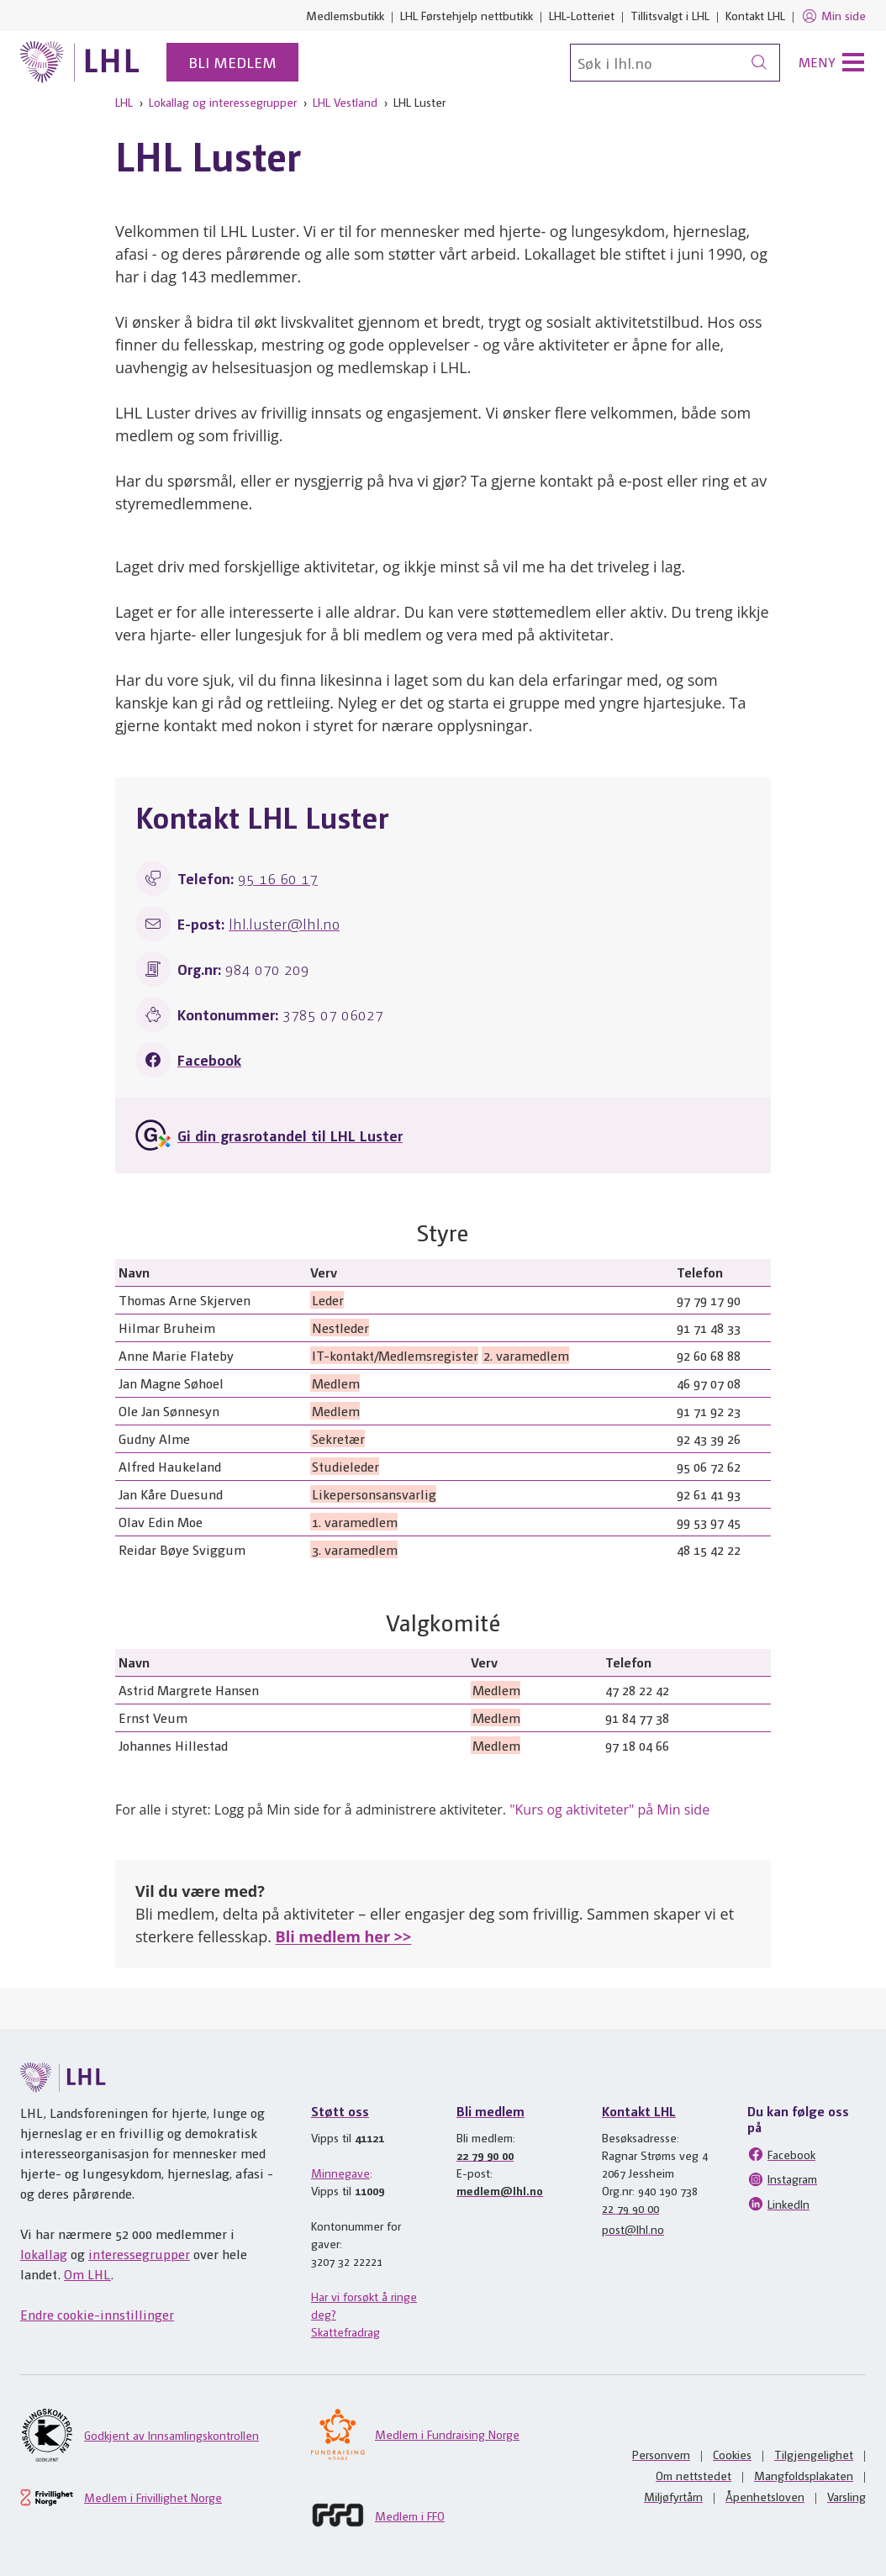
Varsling (846, 2496)
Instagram (782, 2179)
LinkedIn (778, 2203)
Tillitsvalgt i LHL (669, 15)
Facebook (209, 1059)
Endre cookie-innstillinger (97, 2314)
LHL (124, 101)
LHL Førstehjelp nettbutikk (466, 15)
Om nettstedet (693, 2475)
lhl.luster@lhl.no (284, 923)
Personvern (661, 2454)
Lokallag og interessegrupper (223, 101)
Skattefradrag (345, 2331)
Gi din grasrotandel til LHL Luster (290, 1135)
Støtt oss (340, 2111)
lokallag (43, 2254)
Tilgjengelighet (813, 2454)
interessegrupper (139, 2254)
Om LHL (87, 2274)
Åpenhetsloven (764, 2496)
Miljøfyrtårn (673, 2496)
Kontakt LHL (755, 15)
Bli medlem (232, 61)
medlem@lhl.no (499, 2190)
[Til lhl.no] (80, 62)
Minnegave (340, 2172)
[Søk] (675, 63)
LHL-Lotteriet (581, 15)
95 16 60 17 (278, 878)
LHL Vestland (345, 101)
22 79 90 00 (485, 2154)
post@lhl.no (633, 2228)
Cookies (732, 2454)
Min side (833, 16)
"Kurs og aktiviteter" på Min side (609, 1809)
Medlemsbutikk (345, 15)
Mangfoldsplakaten (803, 2475)
